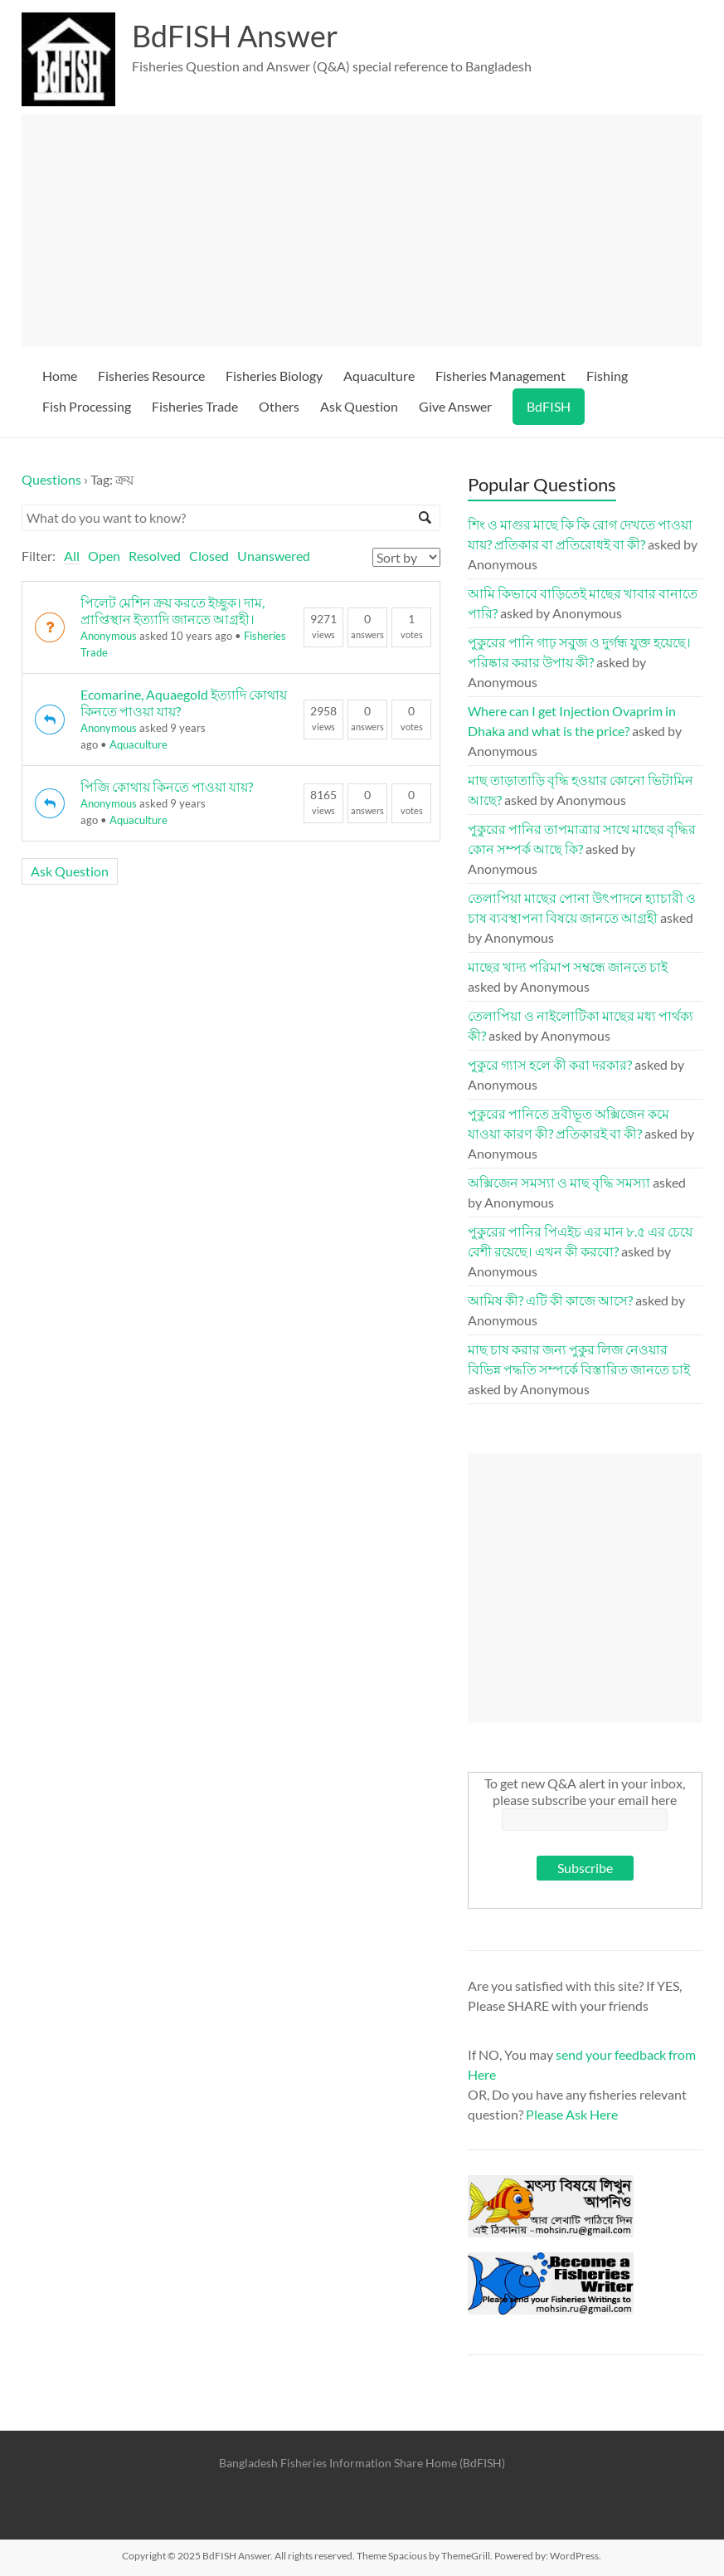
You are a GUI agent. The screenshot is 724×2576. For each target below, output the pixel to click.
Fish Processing (86, 406)
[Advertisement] (362, 231)
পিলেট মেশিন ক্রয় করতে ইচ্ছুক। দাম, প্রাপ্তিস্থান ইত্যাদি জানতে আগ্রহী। (172, 610)
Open (104, 556)
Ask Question (359, 406)
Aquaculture (379, 375)
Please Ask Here (572, 2114)
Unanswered (273, 556)
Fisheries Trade (195, 406)
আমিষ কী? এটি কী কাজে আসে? (550, 1300)
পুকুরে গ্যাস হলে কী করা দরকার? (550, 1064)
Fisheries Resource (151, 375)
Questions (51, 479)
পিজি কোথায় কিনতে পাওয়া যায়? (166, 786)
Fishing (607, 375)
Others (279, 406)
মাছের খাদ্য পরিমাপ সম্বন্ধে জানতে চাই (568, 966)
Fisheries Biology (274, 375)
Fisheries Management (500, 375)
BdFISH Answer (235, 35)
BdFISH (549, 406)
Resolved (155, 556)
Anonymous (108, 635)
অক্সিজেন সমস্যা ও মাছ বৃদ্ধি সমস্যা (559, 1182)
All (72, 556)
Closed (209, 556)
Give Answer (455, 406)
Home (59, 375)
